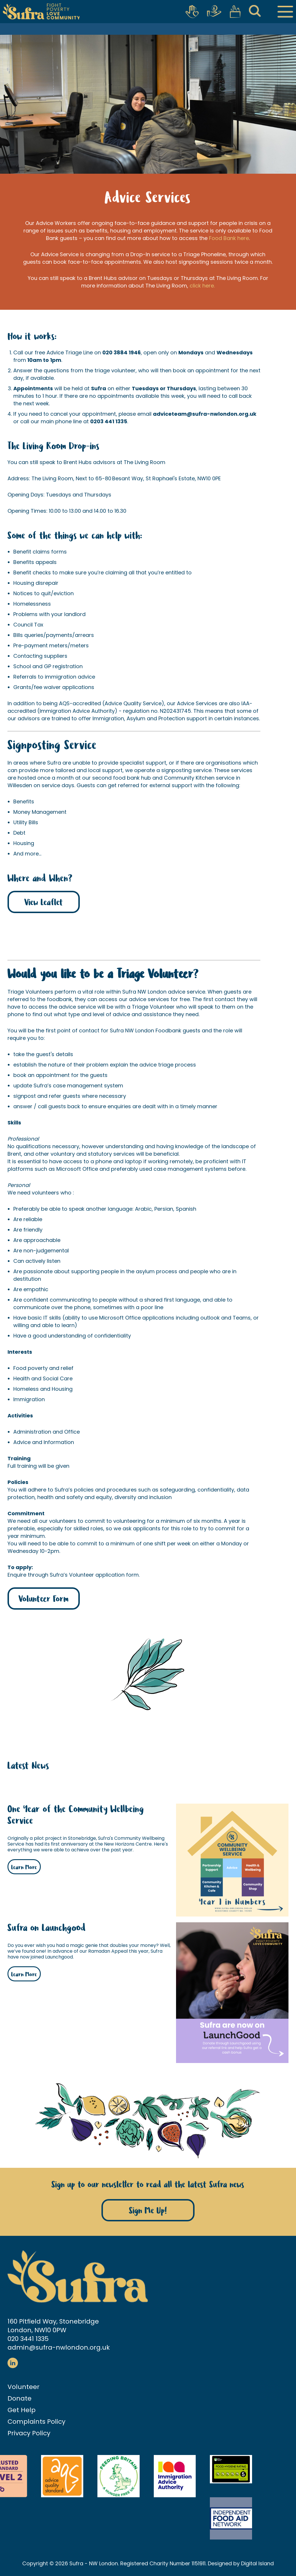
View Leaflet (43, 902)
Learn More (24, 1867)
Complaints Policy (36, 2421)
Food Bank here (229, 238)
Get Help (22, 2409)
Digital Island (257, 2563)
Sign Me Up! (148, 2210)
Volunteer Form (43, 1599)
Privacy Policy (29, 2433)
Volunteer (24, 2386)
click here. (202, 285)
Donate (20, 2398)
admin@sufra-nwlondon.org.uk (59, 2347)
